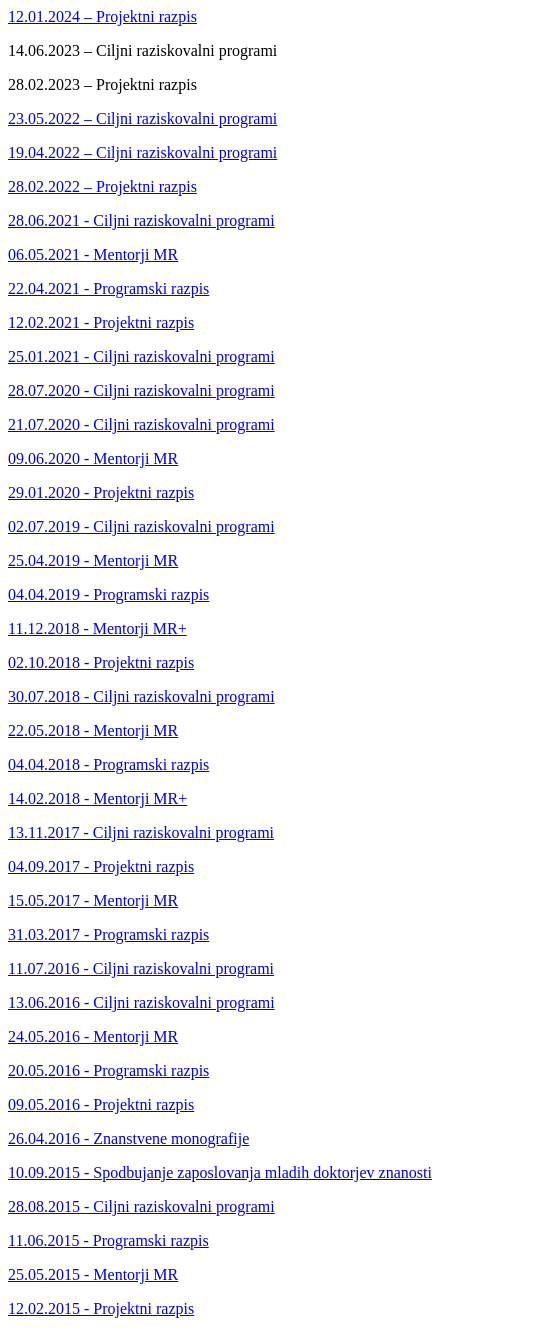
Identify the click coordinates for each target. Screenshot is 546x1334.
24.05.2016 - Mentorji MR (93, 1036)
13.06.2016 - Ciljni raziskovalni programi (141, 1002)
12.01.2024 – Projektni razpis (102, 16)
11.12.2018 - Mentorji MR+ (97, 628)
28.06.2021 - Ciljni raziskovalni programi (141, 220)
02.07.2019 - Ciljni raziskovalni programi (141, 526)
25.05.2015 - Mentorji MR (93, 1274)
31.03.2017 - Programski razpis (108, 934)
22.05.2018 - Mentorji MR (93, 730)
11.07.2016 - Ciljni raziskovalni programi (141, 968)
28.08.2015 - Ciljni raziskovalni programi (141, 1206)
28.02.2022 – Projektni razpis (102, 186)
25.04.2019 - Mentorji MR (93, 560)
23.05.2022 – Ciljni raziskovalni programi (142, 118)
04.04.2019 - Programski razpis (108, 594)
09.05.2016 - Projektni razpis (101, 1104)
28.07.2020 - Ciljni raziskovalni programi (141, 390)
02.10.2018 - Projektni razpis (101, 662)
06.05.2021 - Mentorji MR (93, 254)
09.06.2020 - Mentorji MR (93, 458)
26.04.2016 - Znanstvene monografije (128, 1138)
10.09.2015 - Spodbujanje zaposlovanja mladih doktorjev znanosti (220, 1172)
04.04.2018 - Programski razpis (108, 764)
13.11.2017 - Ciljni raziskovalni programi (141, 832)
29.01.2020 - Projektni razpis (101, 492)
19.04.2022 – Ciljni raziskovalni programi (142, 152)
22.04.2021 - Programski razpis (108, 288)
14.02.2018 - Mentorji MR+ (97, 798)
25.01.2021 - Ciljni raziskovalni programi (141, 356)
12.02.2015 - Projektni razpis (101, 1308)
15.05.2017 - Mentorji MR (93, 900)
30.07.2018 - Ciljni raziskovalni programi (141, 696)
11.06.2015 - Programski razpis (108, 1240)
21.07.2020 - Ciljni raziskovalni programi (141, 424)
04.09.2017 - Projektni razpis (101, 866)
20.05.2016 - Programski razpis (108, 1070)
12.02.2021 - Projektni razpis (101, 322)
